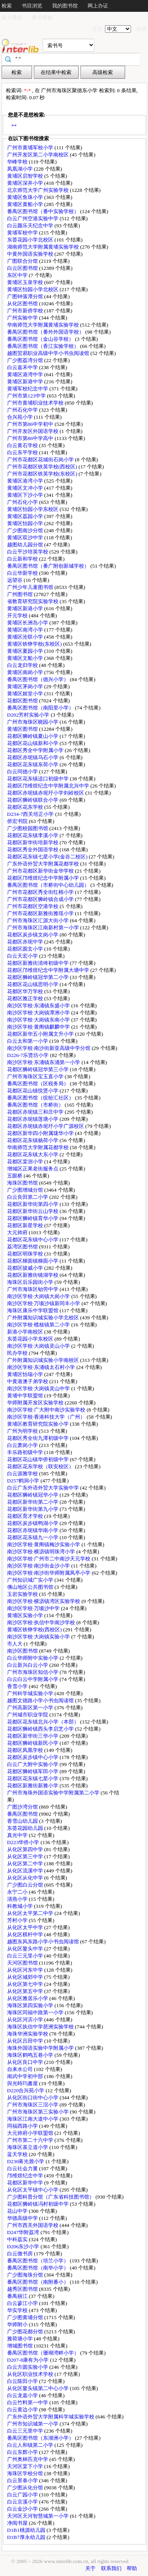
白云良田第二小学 (28, 1197)
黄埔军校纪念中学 (28, 389)
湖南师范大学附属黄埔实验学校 (43, 247)
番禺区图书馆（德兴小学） (38, 679)
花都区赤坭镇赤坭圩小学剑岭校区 (46, 793)
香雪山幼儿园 (23, 1821)
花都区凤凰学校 (25, 1750)
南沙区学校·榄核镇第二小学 (39, 1325)
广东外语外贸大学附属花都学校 (43, 864)
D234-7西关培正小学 (31, 814)
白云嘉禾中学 (23, 367)
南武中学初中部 (25, 2076)
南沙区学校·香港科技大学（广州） (47, 1417)
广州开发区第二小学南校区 (38, 155)
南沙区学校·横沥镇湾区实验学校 (44, 1601)
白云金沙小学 (23, 2509)
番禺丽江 (18, 2296)
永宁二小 (18, 1892)
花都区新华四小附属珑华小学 (41, 1133)
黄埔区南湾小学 (25, 630)
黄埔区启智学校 (25, 176)
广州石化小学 (23, 502)
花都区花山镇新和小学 (33, 743)
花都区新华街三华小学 (33, 1736)
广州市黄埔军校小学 (30, 147)
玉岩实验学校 (23, 1594)
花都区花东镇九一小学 (33, 1537)
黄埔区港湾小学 (25, 481)
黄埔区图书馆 (23, 729)
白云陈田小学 (23, 2381)
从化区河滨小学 (25, 2020)
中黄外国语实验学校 (30, 254)
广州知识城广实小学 (30, 1580)
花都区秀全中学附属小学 (36, 750)
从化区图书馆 (23, 303)
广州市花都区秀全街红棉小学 (41, 892)
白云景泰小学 (23, 2480)
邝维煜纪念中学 (25, 2176)
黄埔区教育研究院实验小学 (38, 1424)
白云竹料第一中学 (28, 2402)
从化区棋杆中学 (25, 1934)
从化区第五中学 (25, 1991)
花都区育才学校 (25, 1516)
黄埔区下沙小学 (25, 495)
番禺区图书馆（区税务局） (38, 1083)
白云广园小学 (23, 2495)
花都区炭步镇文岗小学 (33, 935)
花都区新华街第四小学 (33, 1204)
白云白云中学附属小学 (33, 1679)
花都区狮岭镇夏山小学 (33, 736)
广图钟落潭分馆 (25, 296)
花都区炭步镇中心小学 (33, 1757)
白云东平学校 (23, 452)
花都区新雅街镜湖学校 (33, 1275)
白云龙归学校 (23, 665)
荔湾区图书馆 (23, 1247)
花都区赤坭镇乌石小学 (33, 757)
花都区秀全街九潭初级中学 (38, 1438)
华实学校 (18, 2310)
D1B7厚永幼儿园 (27, 2537)
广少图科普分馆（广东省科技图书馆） (51, 2197)
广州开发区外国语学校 (33, 431)
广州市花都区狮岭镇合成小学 (41, 899)
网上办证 (98, 6)
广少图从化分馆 (25, 2488)
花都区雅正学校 (25, 998)
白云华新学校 (23, 573)
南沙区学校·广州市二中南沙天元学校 (49, 1559)
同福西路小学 (23, 2126)
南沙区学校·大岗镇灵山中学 (39, 1388)
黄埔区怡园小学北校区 (33, 289)
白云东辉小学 (23, 2452)
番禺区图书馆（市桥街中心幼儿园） (48, 885)
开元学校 (18, 615)
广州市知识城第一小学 (33, 2424)
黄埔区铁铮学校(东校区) (35, 644)
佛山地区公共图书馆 (30, 1587)
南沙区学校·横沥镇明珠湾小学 (42, 1552)
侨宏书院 (18, 821)
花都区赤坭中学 (25, 942)
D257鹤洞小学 (24, 1481)
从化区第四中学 (25, 1849)
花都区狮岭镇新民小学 (33, 1743)
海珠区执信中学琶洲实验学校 (41, 2027)
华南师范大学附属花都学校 (38, 1147)
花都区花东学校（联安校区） (41, 1466)
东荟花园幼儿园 (25, 1828)
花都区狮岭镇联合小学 (33, 800)
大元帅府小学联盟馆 (30, 2133)
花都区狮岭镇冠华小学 (33, 1495)
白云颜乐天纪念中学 (30, 225)
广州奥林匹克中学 (28, 2459)
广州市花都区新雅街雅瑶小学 (41, 913)
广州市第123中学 (27, 396)
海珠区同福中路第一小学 (36, 2012)
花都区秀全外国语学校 (33, 849)
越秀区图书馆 (23, 2289)
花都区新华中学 (25, 2183)
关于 (90, 2568)
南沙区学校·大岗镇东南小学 (39, 1020)
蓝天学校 (18, 2154)
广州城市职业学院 (28, 1715)
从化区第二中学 (25, 1864)
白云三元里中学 (25, 2431)
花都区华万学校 (25, 991)
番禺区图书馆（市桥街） (36, 1105)
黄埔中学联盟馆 (25, 1396)
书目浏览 (32, 6)
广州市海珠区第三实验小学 (38, 2112)
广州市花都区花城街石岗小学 (41, 459)
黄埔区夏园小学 (25, 651)
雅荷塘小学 (20, 2339)
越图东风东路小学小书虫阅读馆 (43, 1942)
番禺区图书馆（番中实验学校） (43, 211)
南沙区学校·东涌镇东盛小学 (39, 1005)
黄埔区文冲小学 (25, 488)
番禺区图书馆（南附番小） (38, 2282)
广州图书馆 (20, 594)
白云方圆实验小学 (28, 2367)
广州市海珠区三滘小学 (33, 2105)
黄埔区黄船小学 (25, 204)
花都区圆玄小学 (25, 949)
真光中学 (18, 1835)
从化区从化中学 (25, 1878)
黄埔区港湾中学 (25, 374)
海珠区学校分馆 (25, 2473)
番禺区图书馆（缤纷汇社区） (41, 1098)
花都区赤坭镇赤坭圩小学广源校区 (46, 1126)
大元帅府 (18, 1232)
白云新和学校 (23, 559)
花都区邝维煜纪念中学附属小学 (43, 878)
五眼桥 (15, 1176)
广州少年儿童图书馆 (30, 587)
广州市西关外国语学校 (33, 2225)
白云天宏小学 (23, 956)
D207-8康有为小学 (28, 2360)
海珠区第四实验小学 (30, 2005)
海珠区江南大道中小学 (33, 2119)
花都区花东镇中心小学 (33, 1239)
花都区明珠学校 (25, 1254)
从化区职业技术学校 (30, 2374)
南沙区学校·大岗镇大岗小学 (39, 1296)
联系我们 (111, 2568)
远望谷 (15, 580)
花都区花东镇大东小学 (33, 1154)
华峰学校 (18, 162)
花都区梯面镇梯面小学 (33, 1261)
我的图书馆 (65, 6)
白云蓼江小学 (23, 2303)
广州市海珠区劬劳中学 (33, 1289)
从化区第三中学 (25, 1856)
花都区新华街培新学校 (33, 842)
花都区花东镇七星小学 (33, 1778)
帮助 (132, 2568)
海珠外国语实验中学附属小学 (41, 2048)
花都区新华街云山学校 (33, 1211)
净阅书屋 (18, 2523)
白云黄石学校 (23, 445)
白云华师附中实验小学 (33, 1658)
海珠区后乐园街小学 (30, 1282)
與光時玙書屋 (23, 2083)
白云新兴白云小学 (28, 1665)
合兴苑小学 (20, 417)
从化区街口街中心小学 (33, 2098)
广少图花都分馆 (25, 2332)
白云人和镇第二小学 (30, 2445)
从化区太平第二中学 (30, 1913)
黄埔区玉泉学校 (25, 282)
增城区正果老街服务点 (33, 1169)
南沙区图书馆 (23, 1651)
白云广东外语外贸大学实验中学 (43, 1488)
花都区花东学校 (25, 807)
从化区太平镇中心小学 (33, 2190)
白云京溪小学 (23, 2502)
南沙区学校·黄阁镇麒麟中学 (39, 1027)
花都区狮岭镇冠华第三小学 (38, 1069)
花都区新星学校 (25, 1225)
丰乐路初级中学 (25, 1452)
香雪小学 (18, 1686)
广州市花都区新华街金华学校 (41, 871)
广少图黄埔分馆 (25, 2317)
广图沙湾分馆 (23, 1807)
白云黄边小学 (23, 2410)
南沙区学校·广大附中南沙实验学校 (47, 1410)
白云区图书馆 (23, 268)
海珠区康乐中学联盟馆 (33, 1310)
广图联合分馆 (23, 261)
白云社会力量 (23, 2168)
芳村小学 (18, 1920)
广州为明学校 (23, 1431)
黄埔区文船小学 (25, 658)
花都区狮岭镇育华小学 (33, 1218)
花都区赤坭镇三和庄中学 (36, 1112)
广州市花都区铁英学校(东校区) (43, 474)
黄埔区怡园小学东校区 (33, 509)
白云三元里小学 (25, 1956)
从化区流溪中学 (25, 1871)
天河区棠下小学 (25, 2466)
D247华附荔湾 (24, 2232)
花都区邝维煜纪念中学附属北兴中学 (48, 786)
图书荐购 (42, 17)
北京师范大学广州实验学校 (38, 190)
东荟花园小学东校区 (30, 1339)
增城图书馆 (20, 2346)
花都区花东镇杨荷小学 (33, 1140)
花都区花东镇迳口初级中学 (38, 779)
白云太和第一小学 (28, 1041)
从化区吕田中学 (25, 2041)
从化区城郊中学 (25, 1977)
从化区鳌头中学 (25, 1949)
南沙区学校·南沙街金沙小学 (39, 1566)
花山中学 (18, 2211)
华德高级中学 (23, 2218)
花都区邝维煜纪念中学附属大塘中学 (48, 970)
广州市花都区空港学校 (33, 906)
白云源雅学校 (23, 1474)
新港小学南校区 (25, 1332)
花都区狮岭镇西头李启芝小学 (41, 1729)
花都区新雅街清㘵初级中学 (38, 963)
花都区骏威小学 (25, 1268)
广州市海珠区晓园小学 (33, 722)
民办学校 (18, 1353)
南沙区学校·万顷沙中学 (34, 1608)
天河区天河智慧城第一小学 (38, 2516)
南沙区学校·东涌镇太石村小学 (42, 1367)
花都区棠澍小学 (25, 1161)
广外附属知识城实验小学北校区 (43, 1318)
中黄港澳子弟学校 (28, 1381)
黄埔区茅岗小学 (25, 686)
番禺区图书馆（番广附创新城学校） (48, 566)
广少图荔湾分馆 (25, 360)
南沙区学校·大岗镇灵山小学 (39, 1346)
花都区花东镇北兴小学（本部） (43, 1722)
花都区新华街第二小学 (33, 1502)
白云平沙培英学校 (28, 552)
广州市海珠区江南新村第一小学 (43, 927)
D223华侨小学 (24, 1842)
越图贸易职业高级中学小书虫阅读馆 (48, 353)
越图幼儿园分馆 (25, 545)
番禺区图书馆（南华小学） (38, 2268)
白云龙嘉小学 (23, 2395)
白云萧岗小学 (23, 1445)
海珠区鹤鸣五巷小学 (30, 2055)
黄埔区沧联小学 (25, 637)
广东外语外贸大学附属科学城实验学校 (51, 2417)
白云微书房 (20, 2254)
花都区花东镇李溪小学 (33, 835)
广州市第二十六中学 (30, 2140)
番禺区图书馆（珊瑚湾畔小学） (43, 2353)
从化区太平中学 (25, 1927)
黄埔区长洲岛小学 (28, 623)
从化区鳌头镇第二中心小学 (38, 2388)
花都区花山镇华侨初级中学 (38, 1459)
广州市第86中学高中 (31, 438)
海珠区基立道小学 (28, 2147)
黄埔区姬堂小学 (25, 693)
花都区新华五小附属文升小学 (41, 1034)
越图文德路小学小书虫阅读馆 (41, 1700)
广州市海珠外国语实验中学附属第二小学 (54, 1793)
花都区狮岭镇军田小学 (33, 1771)
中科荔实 (18, 2239)
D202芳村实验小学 (29, 715)
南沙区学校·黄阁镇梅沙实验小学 (44, 1544)
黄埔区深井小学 (25, 183)
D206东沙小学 (24, 2246)
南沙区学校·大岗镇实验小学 (39, 1637)
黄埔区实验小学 (25, 1615)
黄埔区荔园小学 (25, 516)
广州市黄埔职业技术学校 (36, 403)
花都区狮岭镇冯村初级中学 (38, 2204)
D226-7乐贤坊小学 (28, 1055)
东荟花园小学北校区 (30, 240)
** (14, 126)
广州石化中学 (23, 410)
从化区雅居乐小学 (28, 1998)
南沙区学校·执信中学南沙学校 (42, 1622)
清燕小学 (18, 1899)
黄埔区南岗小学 (25, 672)
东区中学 (18, 275)
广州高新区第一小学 (30, 1708)
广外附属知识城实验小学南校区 (43, 1360)
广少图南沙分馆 (25, 530)
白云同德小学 (23, 771)
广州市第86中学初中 (31, 424)
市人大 (15, 1644)
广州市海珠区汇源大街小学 (38, 920)
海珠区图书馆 (23, 1183)
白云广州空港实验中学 (33, 218)
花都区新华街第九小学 (33, 1509)
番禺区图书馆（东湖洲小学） (41, 2438)
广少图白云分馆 (25, 1885)
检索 (7, 6)
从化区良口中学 (25, 2062)
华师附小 (18, 2324)
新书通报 (12, 17)
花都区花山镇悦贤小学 (33, 1091)
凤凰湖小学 (20, 169)
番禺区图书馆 (23, 1814)
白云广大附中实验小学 (33, 1764)
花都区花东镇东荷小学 (33, 764)
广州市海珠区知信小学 (33, 1672)
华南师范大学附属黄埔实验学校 (43, 325)
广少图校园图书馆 (28, 828)
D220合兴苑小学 (26, 2090)
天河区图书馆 (23, 1963)
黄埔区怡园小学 (25, 523)
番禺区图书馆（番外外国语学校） (46, 332)
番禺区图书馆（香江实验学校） (43, 346)
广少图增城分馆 (25, 1190)
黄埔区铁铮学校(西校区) (35, 1630)
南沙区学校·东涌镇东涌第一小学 (44, 1062)
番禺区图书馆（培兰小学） (38, 2261)
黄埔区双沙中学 (25, 537)
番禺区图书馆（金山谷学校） (41, 339)
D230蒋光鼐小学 (26, 2161)
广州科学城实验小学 (30, 1693)
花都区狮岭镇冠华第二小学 (38, 977)
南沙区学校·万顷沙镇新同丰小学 (44, 1303)
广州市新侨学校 (25, 311)
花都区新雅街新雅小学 (33, 1786)
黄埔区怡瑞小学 (25, 1374)
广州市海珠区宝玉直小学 (36, 1076)
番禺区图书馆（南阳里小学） (41, 708)
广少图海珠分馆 (25, 2275)
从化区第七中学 (25, 1984)
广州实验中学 (23, 318)
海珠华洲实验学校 (28, 2034)
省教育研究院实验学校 (33, 601)
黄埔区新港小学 (25, 608)
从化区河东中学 (25, 1970)
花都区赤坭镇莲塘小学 (33, 1119)
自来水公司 (20, 2069)
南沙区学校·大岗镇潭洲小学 (39, 1013)
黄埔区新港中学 (25, 381)
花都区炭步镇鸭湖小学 (33, 1523)
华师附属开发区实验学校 (36, 1403)
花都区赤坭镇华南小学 (33, 1530)
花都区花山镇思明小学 (33, 984)
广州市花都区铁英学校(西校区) (43, 467)
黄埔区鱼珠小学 (25, 197)
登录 (141, 29)
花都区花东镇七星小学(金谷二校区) (48, 857)
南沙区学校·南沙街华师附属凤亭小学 (49, 1573)
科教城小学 (20, 1906)
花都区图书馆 (23, 701)
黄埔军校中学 (23, 233)
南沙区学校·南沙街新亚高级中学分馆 (49, 1048)
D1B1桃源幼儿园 (27, 2530)
